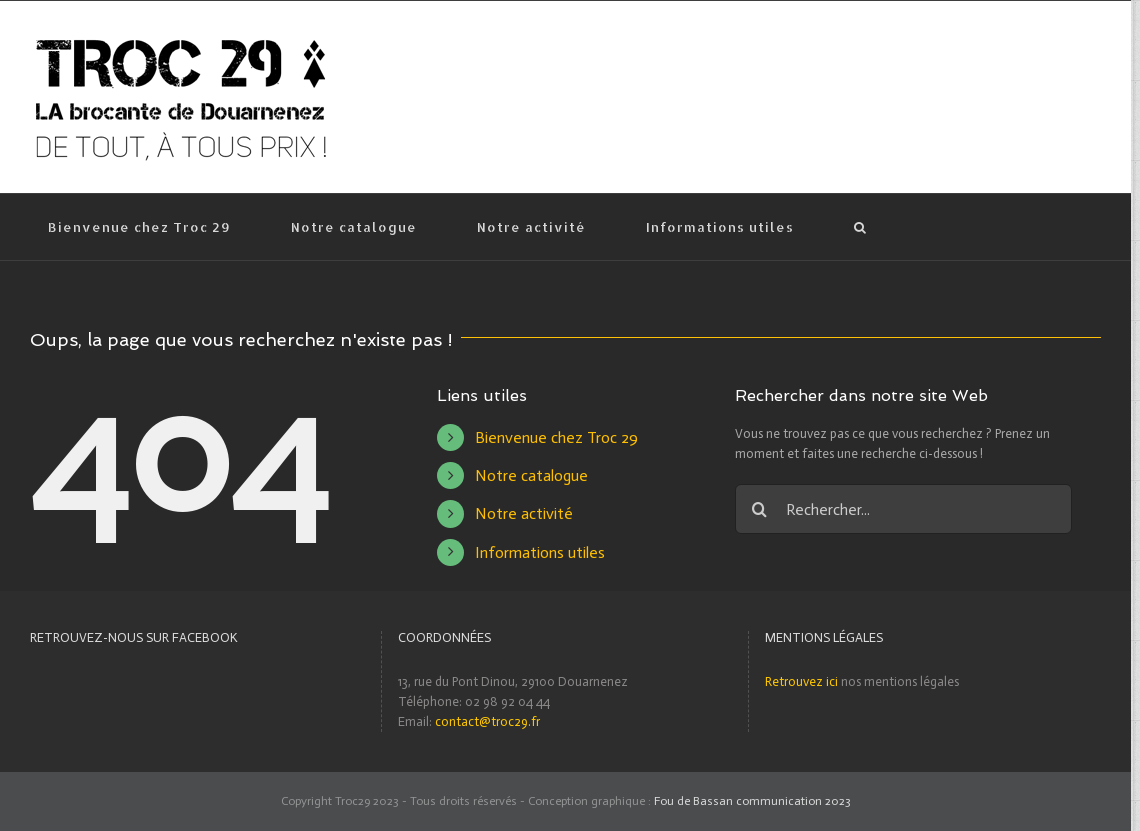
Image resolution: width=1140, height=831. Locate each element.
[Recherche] (860, 227)
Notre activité (524, 513)
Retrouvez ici (801, 681)
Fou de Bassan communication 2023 (752, 801)
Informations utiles (540, 552)
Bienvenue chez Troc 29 (556, 437)
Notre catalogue (531, 475)
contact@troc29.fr (487, 721)
